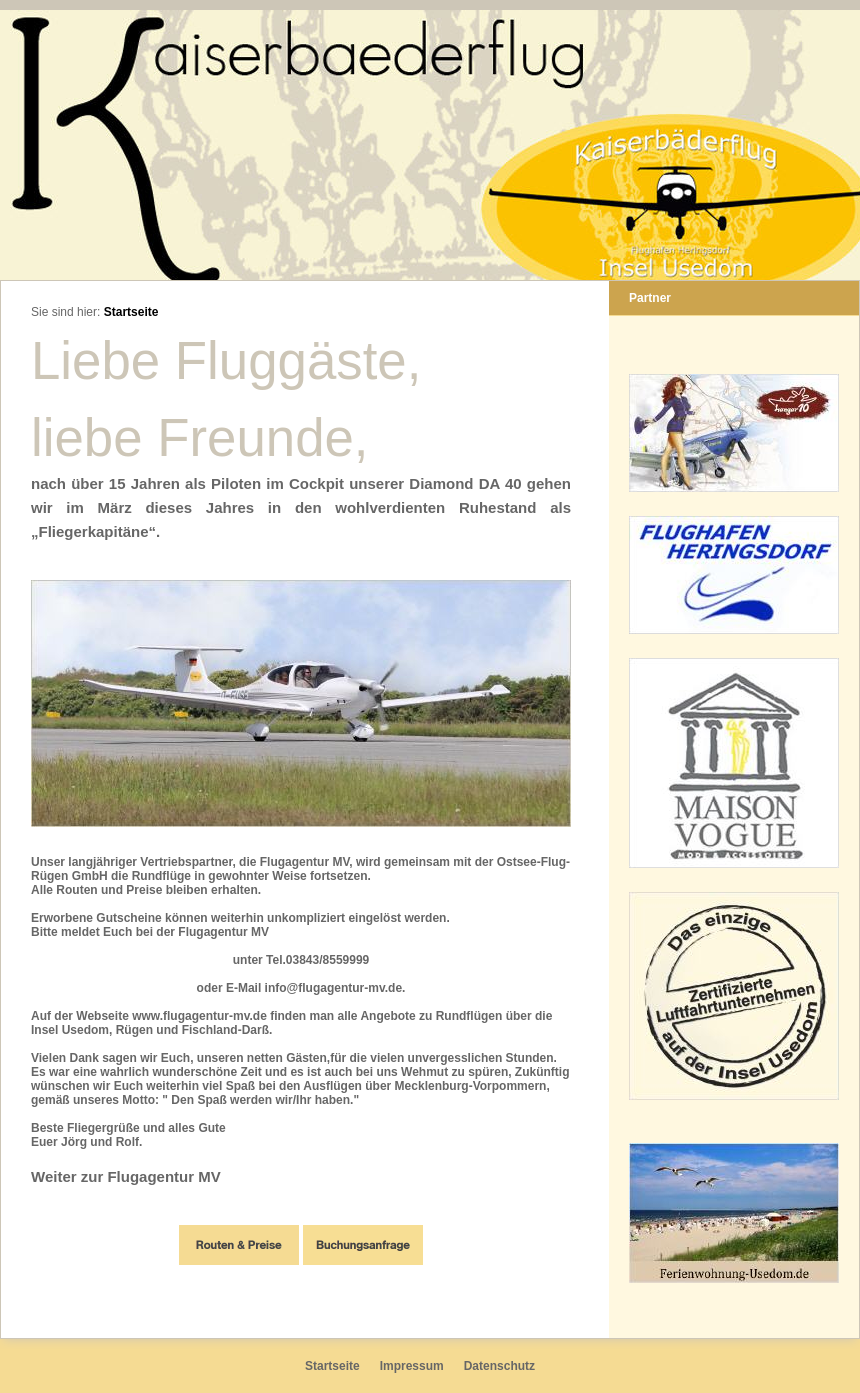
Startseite (131, 312)
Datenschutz (499, 1366)
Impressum (412, 1366)
